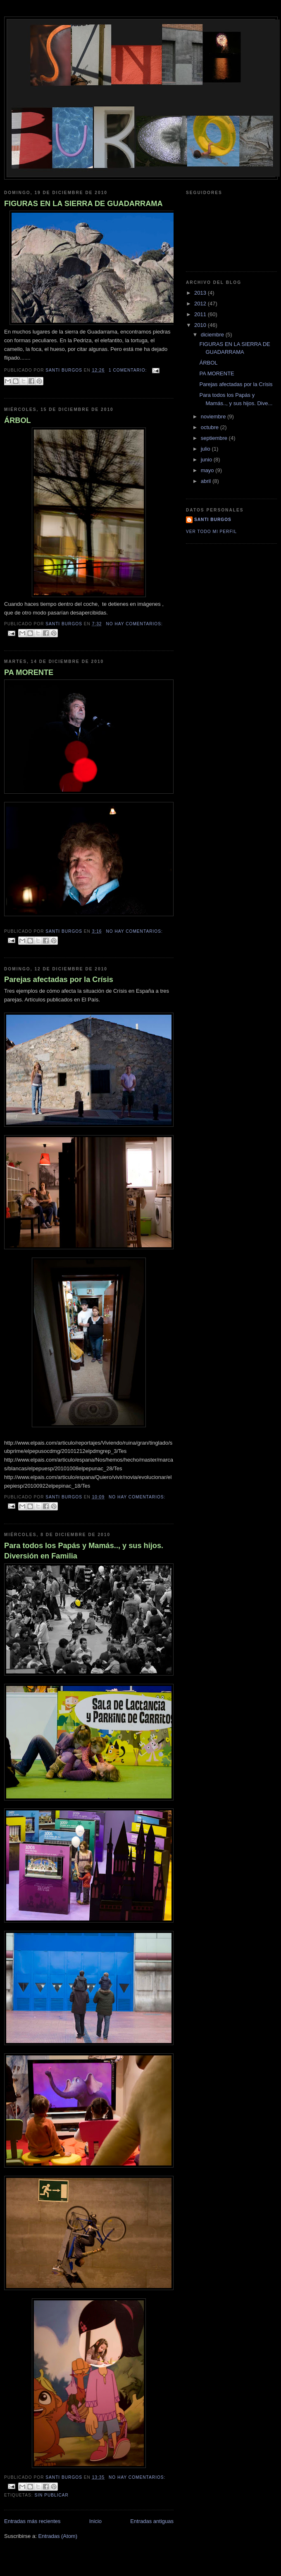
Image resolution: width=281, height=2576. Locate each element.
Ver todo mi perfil (211, 531)
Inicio (95, 2521)
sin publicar (51, 2495)
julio (206, 449)
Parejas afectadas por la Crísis (58, 979)
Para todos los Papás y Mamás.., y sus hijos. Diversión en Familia (83, 1550)
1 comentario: (128, 370)
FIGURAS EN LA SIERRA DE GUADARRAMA (83, 203)
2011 (201, 314)
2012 (201, 303)
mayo (208, 470)
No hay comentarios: (134, 624)
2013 (201, 293)
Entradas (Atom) (57, 2536)
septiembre (215, 438)
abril (206, 481)
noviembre (214, 416)
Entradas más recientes (32, 2521)
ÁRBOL (17, 420)
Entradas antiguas (152, 2521)
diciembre (213, 334)
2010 (201, 325)
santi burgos (212, 519)
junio (207, 459)
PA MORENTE (28, 672)
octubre (210, 427)
